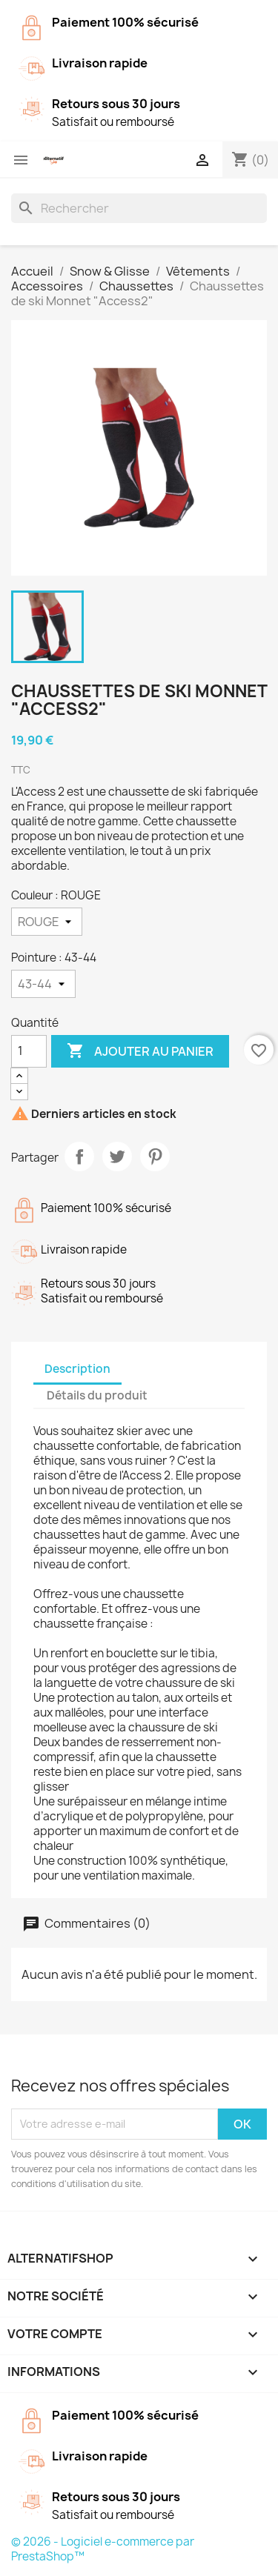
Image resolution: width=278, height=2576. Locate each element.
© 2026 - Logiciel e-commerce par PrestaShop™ (102, 2549)
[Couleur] (46, 922)
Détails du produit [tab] (97, 1395)
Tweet (117, 1156)
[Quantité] (29, 1051)
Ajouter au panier (140, 1051)
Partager (79, 1156)
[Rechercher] (139, 208)
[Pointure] (43, 984)
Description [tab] (77, 1369)
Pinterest (155, 1156)
